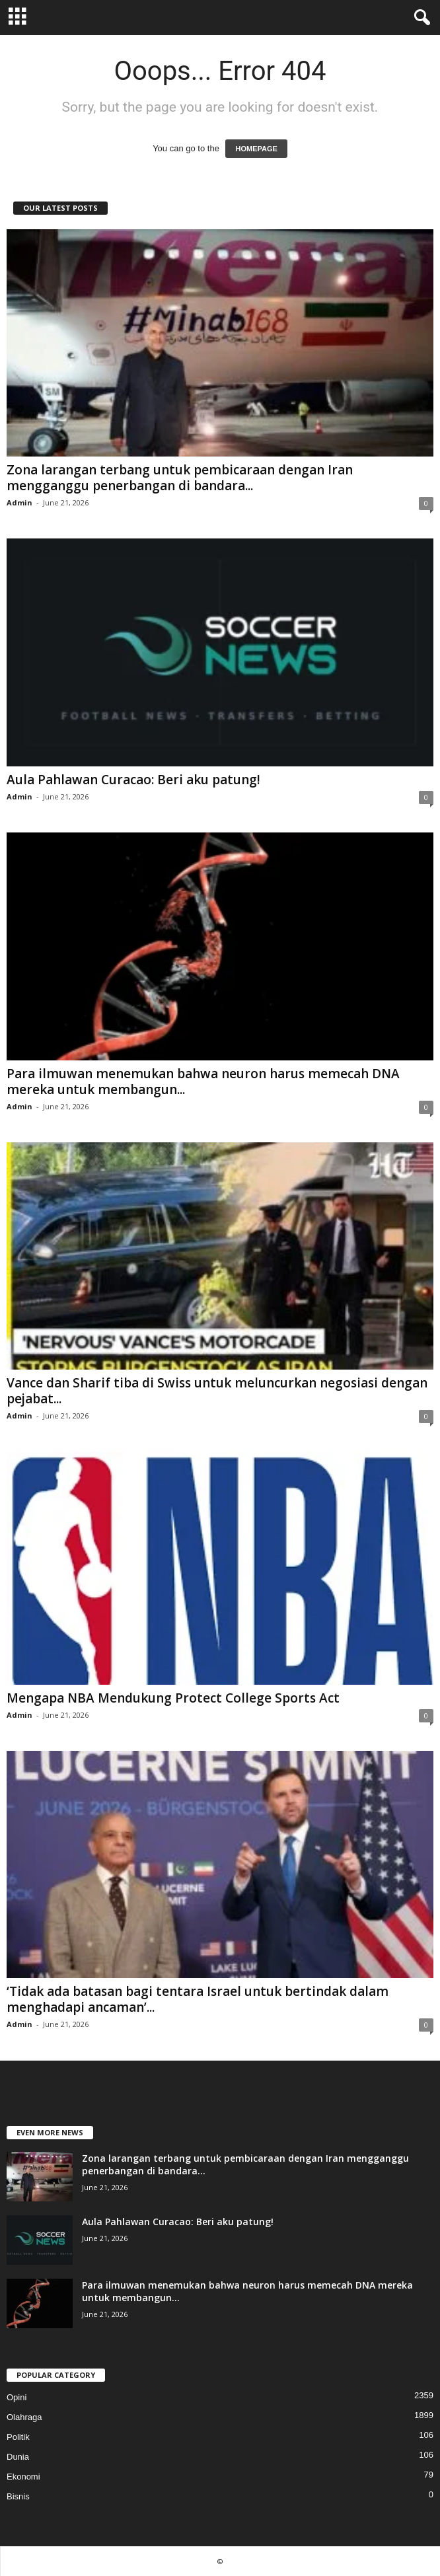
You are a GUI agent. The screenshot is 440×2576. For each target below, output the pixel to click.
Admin (19, 502)
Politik (18, 2437)
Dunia (18, 2457)
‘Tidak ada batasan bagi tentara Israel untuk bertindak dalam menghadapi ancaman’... (197, 1999)
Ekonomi (23, 2477)
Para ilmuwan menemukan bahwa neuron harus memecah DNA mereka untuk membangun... (203, 1081)
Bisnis (18, 2496)
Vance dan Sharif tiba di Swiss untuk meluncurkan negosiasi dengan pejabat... (217, 1390)
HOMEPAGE (256, 149)
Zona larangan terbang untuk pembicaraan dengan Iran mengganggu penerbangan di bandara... (180, 477)
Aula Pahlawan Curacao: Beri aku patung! (133, 779)
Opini (16, 2397)
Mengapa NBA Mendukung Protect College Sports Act (173, 1698)
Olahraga (24, 2417)
